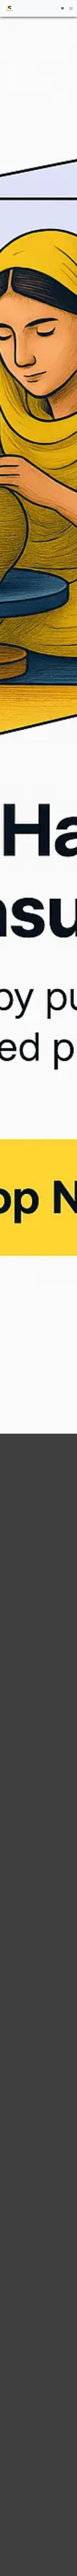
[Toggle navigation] (70, 8)
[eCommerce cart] (62, 8)
